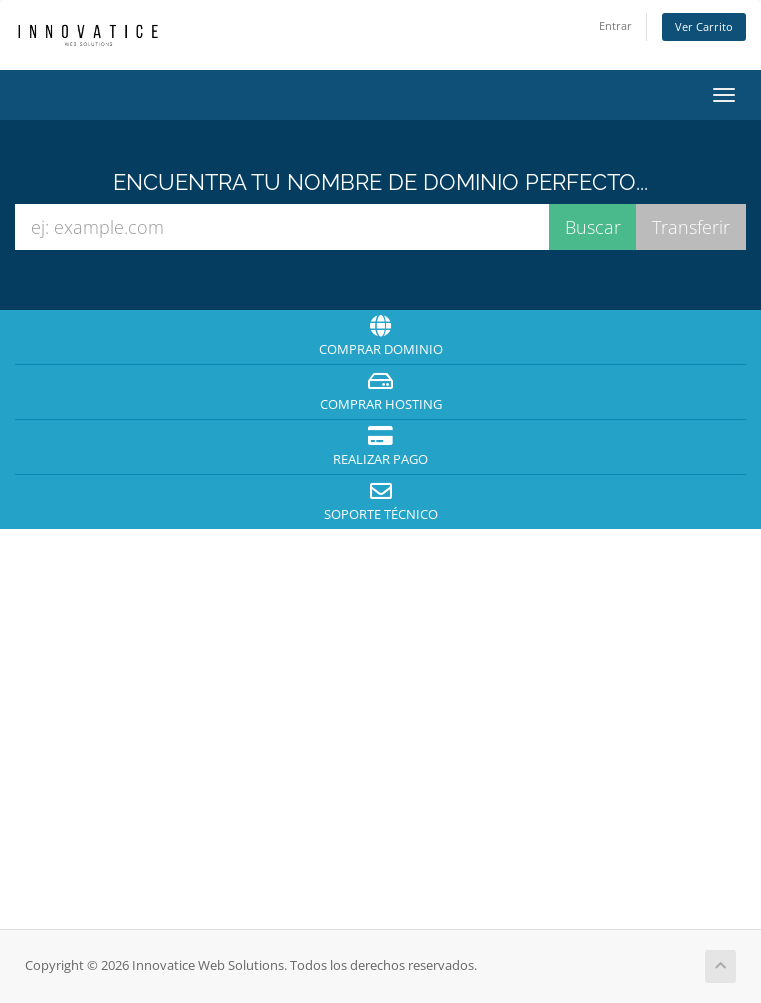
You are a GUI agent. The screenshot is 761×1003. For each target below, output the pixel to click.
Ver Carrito (704, 26)
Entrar (615, 25)
